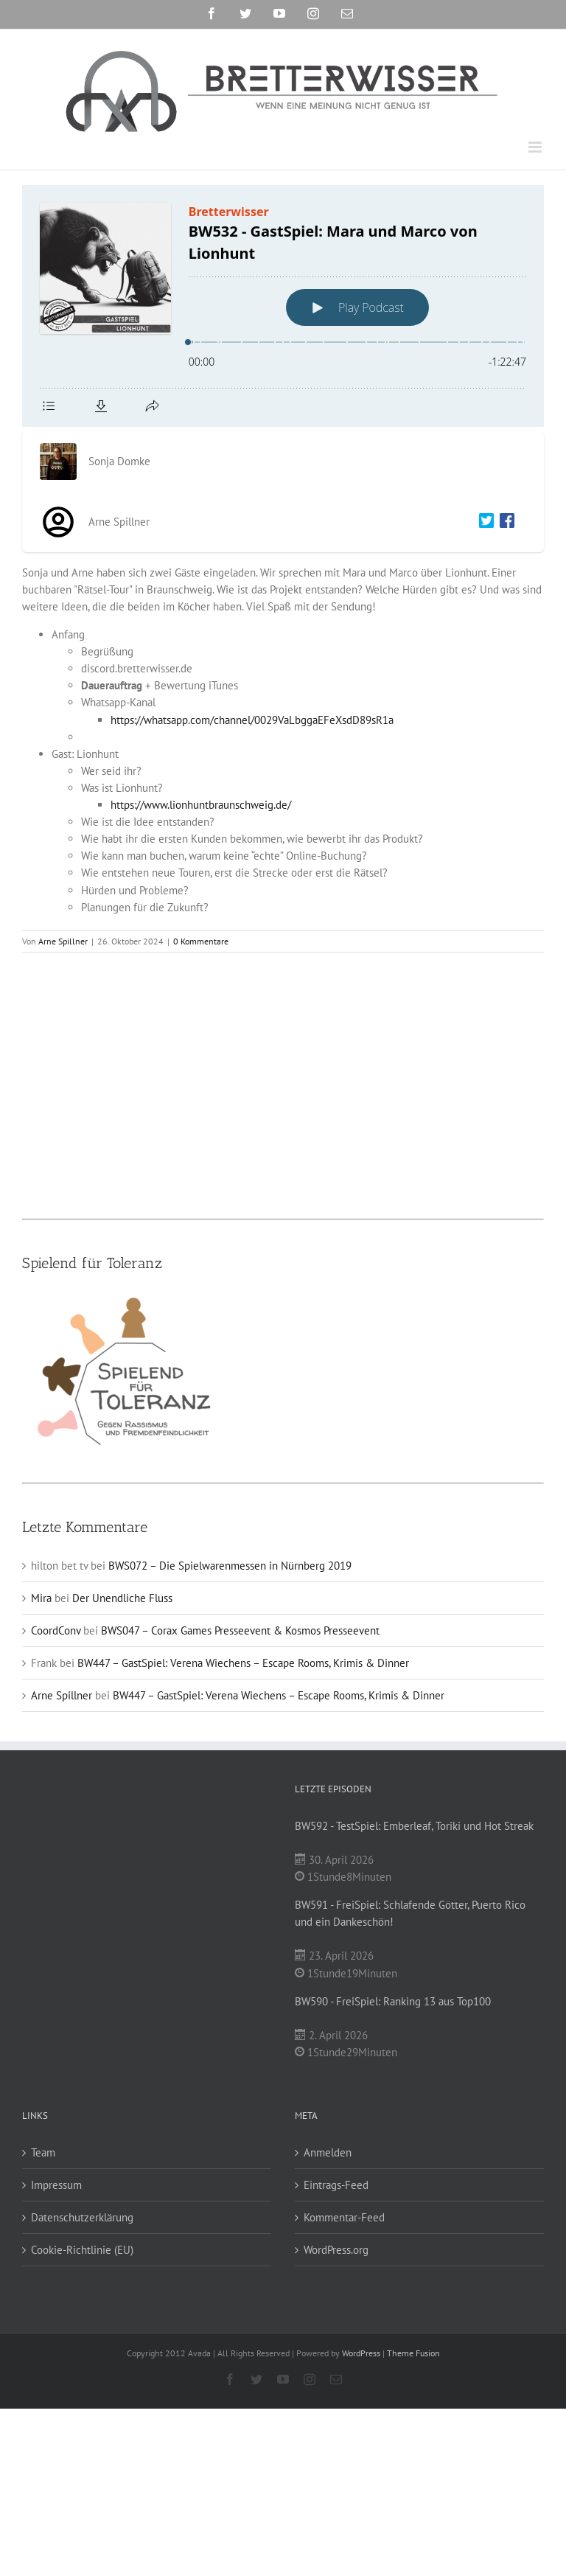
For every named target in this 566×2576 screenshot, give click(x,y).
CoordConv (55, 1630)
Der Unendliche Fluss (122, 1598)
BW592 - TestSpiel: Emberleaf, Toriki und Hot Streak (414, 1826)
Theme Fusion (413, 2353)
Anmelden (328, 2152)
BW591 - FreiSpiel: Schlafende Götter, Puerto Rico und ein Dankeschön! (410, 1913)
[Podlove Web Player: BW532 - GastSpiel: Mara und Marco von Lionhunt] (283, 306)
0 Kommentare (200, 941)
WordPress (361, 2353)
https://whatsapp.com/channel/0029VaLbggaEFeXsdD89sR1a (252, 720)
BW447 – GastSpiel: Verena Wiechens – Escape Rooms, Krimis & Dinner (243, 1663)
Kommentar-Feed (344, 2217)
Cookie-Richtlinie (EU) (82, 2250)
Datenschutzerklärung (82, 2217)
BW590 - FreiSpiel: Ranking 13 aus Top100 (393, 2001)
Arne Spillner (63, 941)
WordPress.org (336, 2250)
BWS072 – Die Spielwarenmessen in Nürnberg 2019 (230, 1566)
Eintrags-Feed (336, 2185)
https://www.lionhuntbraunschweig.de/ (201, 805)
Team (43, 2152)
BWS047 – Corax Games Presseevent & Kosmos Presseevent (240, 1630)
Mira (41, 1598)
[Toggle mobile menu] (536, 147)
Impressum (56, 2185)
